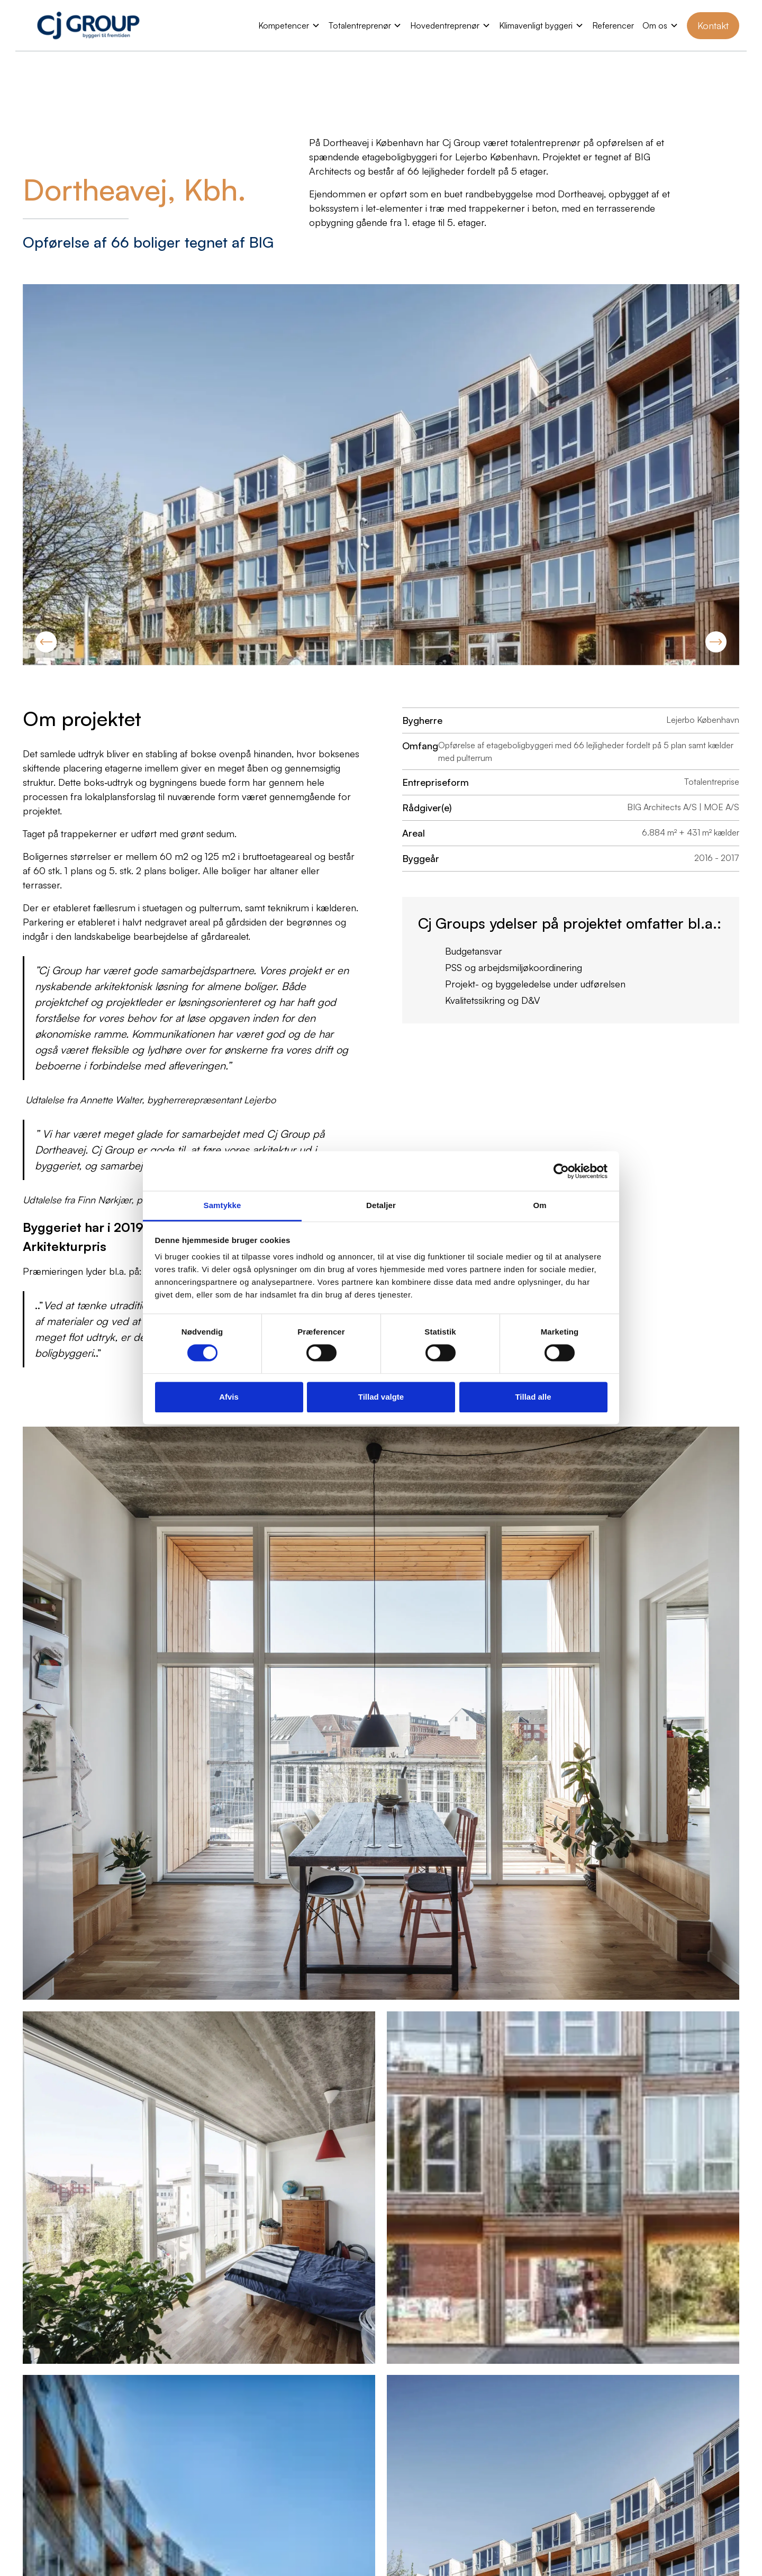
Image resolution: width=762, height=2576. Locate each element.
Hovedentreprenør (444, 25)
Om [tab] (539, 1205)
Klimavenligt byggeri (536, 25)
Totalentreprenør (360, 25)
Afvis (229, 1396)
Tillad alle (533, 1396)
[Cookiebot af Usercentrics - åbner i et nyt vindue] (561, 1171)
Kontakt (713, 25)
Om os (654, 25)
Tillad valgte (381, 1396)
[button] (289, 25)
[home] (88, 25)
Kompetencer (283, 25)
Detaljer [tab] (381, 1205)
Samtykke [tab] (222, 1205)
